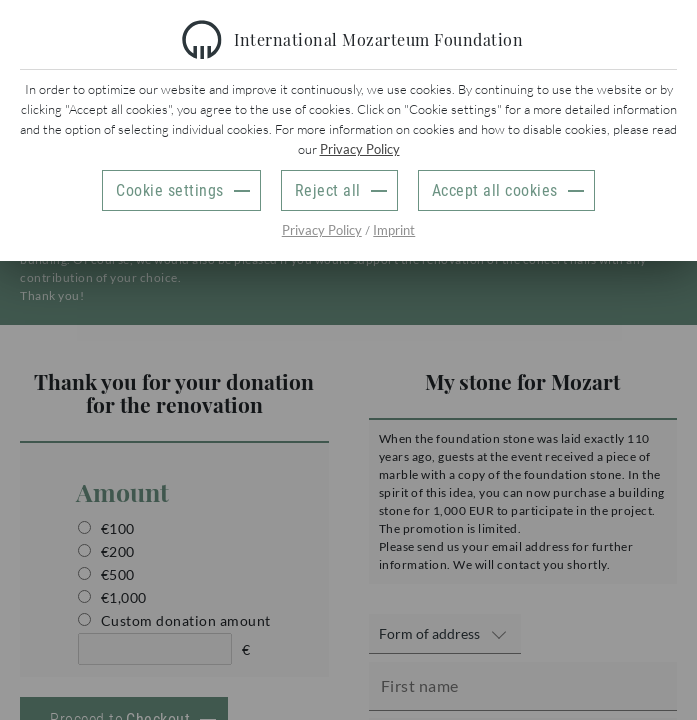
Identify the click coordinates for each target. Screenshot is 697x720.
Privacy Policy (360, 149)
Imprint (394, 230)
